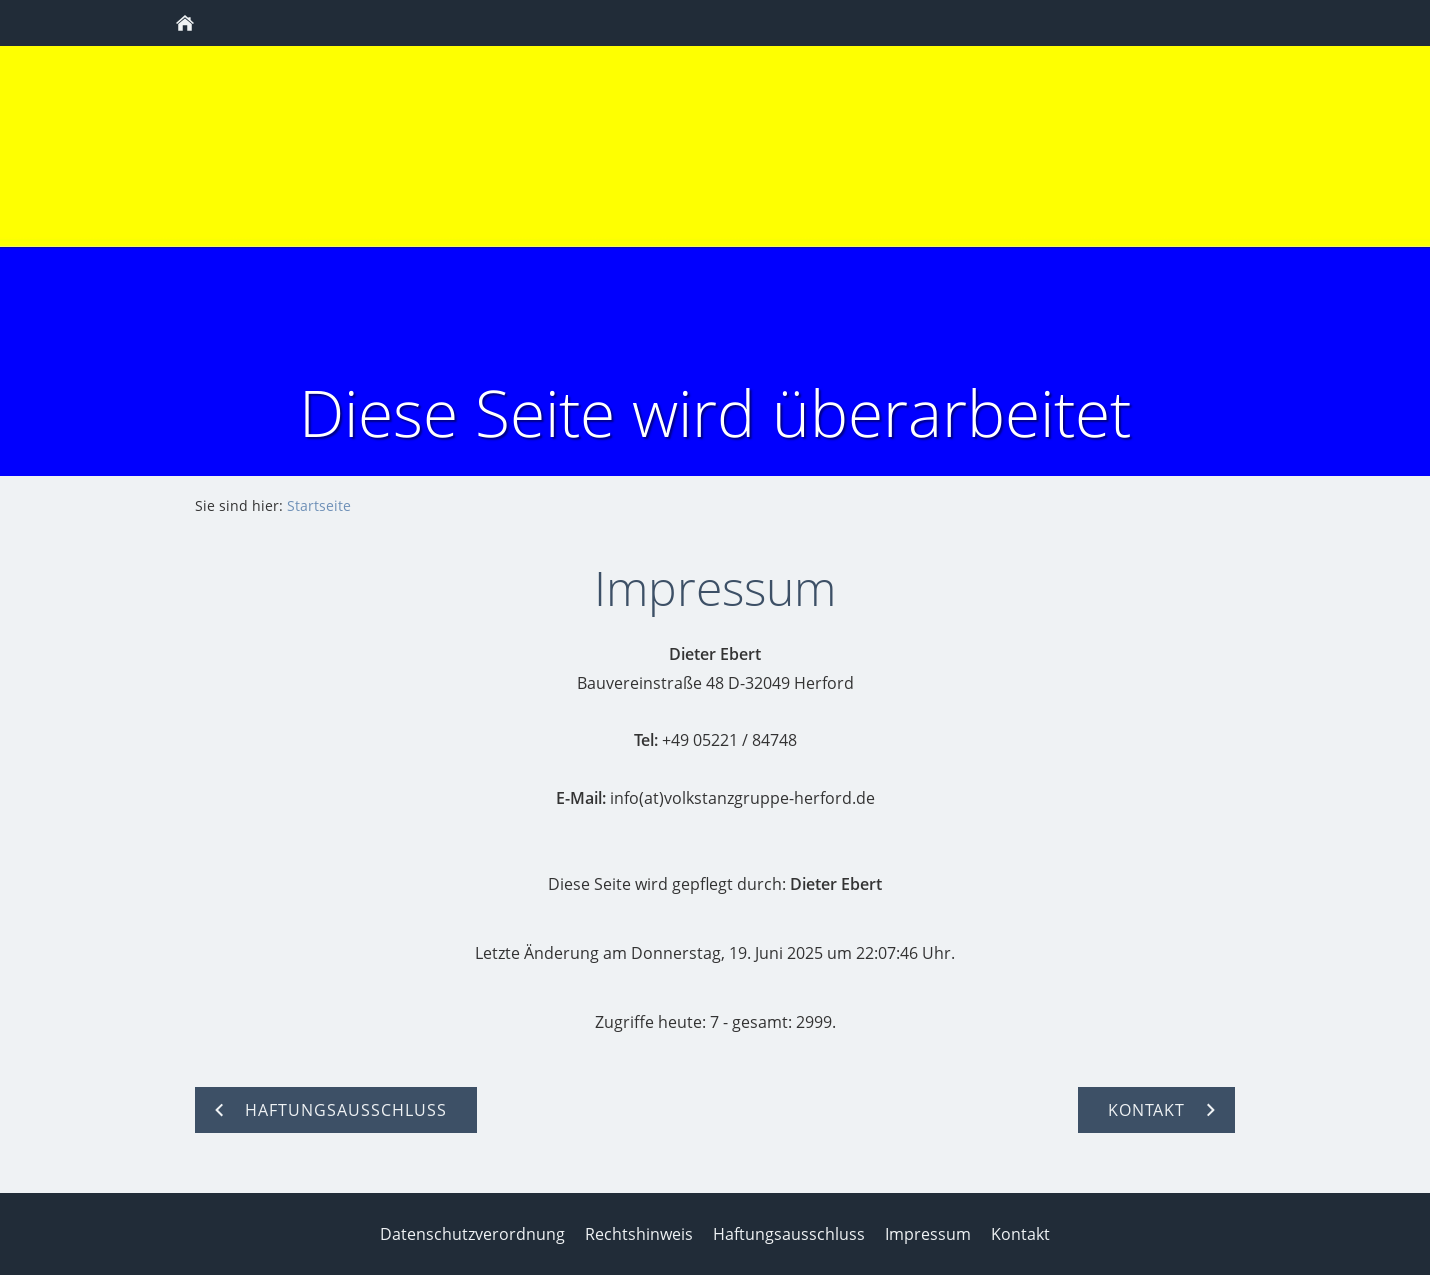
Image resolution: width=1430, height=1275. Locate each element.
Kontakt (1020, 1234)
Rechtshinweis (639, 1234)
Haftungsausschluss (789, 1234)
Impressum (928, 1234)
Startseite (319, 505)
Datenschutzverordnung (472, 1234)
